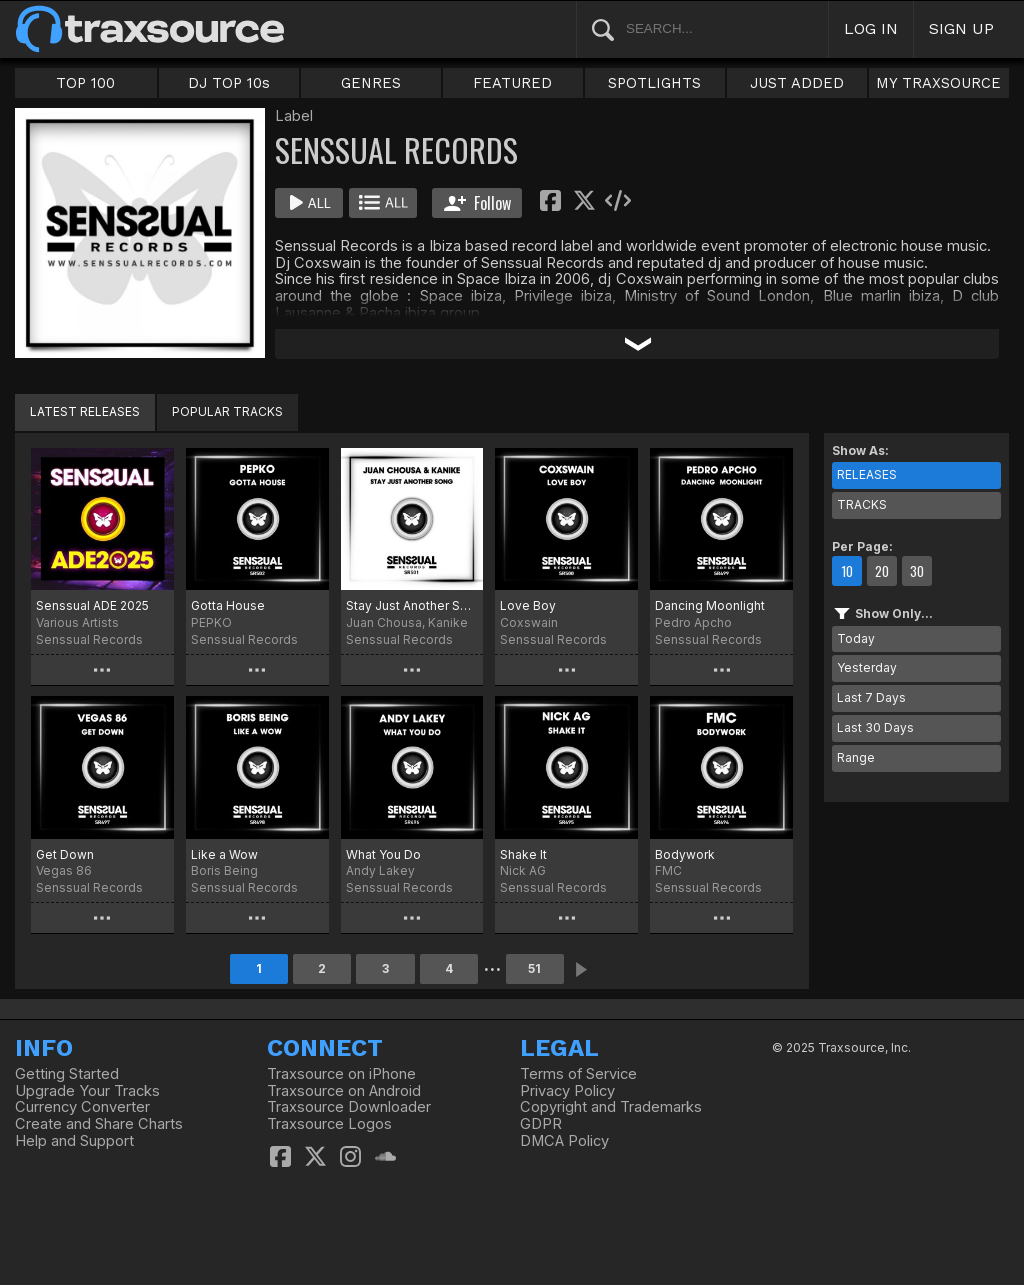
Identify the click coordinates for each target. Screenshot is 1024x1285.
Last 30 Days (875, 727)
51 (534, 968)
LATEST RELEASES (85, 411)
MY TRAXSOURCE (938, 83)
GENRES (371, 83)
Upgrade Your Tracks (87, 1091)
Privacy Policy (567, 1091)
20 (882, 571)
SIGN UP (961, 28)
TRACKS (862, 504)
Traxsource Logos (329, 1124)
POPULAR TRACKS (227, 411)
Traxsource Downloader (349, 1107)
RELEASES (867, 474)
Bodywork (685, 854)
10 (847, 571)
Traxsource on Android (344, 1091)
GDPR (541, 1124)
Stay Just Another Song (412, 605)
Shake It (523, 854)
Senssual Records (89, 639)
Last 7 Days (871, 697)
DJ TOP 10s (229, 83)
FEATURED (512, 83)
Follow (477, 203)
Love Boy (528, 605)
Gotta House (228, 605)
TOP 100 (85, 83)
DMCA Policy (564, 1141)
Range (856, 757)
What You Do (383, 854)
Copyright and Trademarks (611, 1107)
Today (856, 638)
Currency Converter (82, 1107)
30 (917, 571)
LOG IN (871, 28)
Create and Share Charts (99, 1124)
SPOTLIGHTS (654, 83)
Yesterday (867, 667)
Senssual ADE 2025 (92, 605)
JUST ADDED (797, 83)
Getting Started (67, 1074)
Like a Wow (224, 854)
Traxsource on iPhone (341, 1074)
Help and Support (74, 1141)
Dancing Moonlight (710, 605)
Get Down (65, 854)
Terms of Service (578, 1074)
